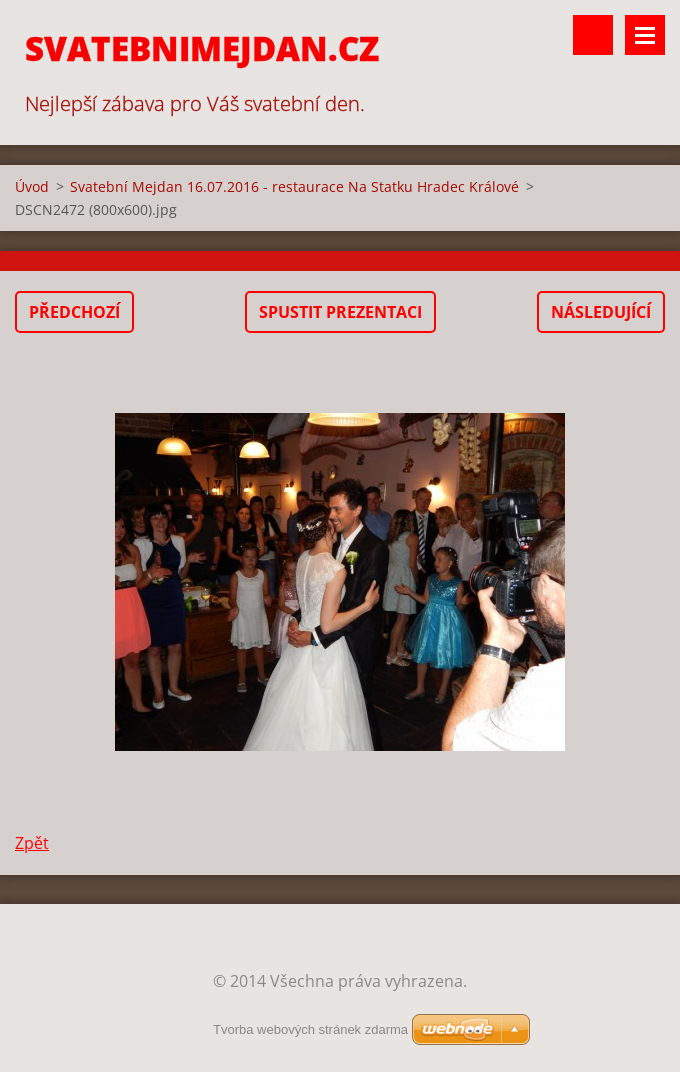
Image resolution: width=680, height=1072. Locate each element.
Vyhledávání (593, 35)
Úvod (32, 186)
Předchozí (74, 312)
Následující (601, 312)
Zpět (32, 843)
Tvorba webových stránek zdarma (310, 1029)
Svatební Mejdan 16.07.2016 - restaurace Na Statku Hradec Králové (294, 186)
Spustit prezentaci (340, 312)
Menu (645, 35)
